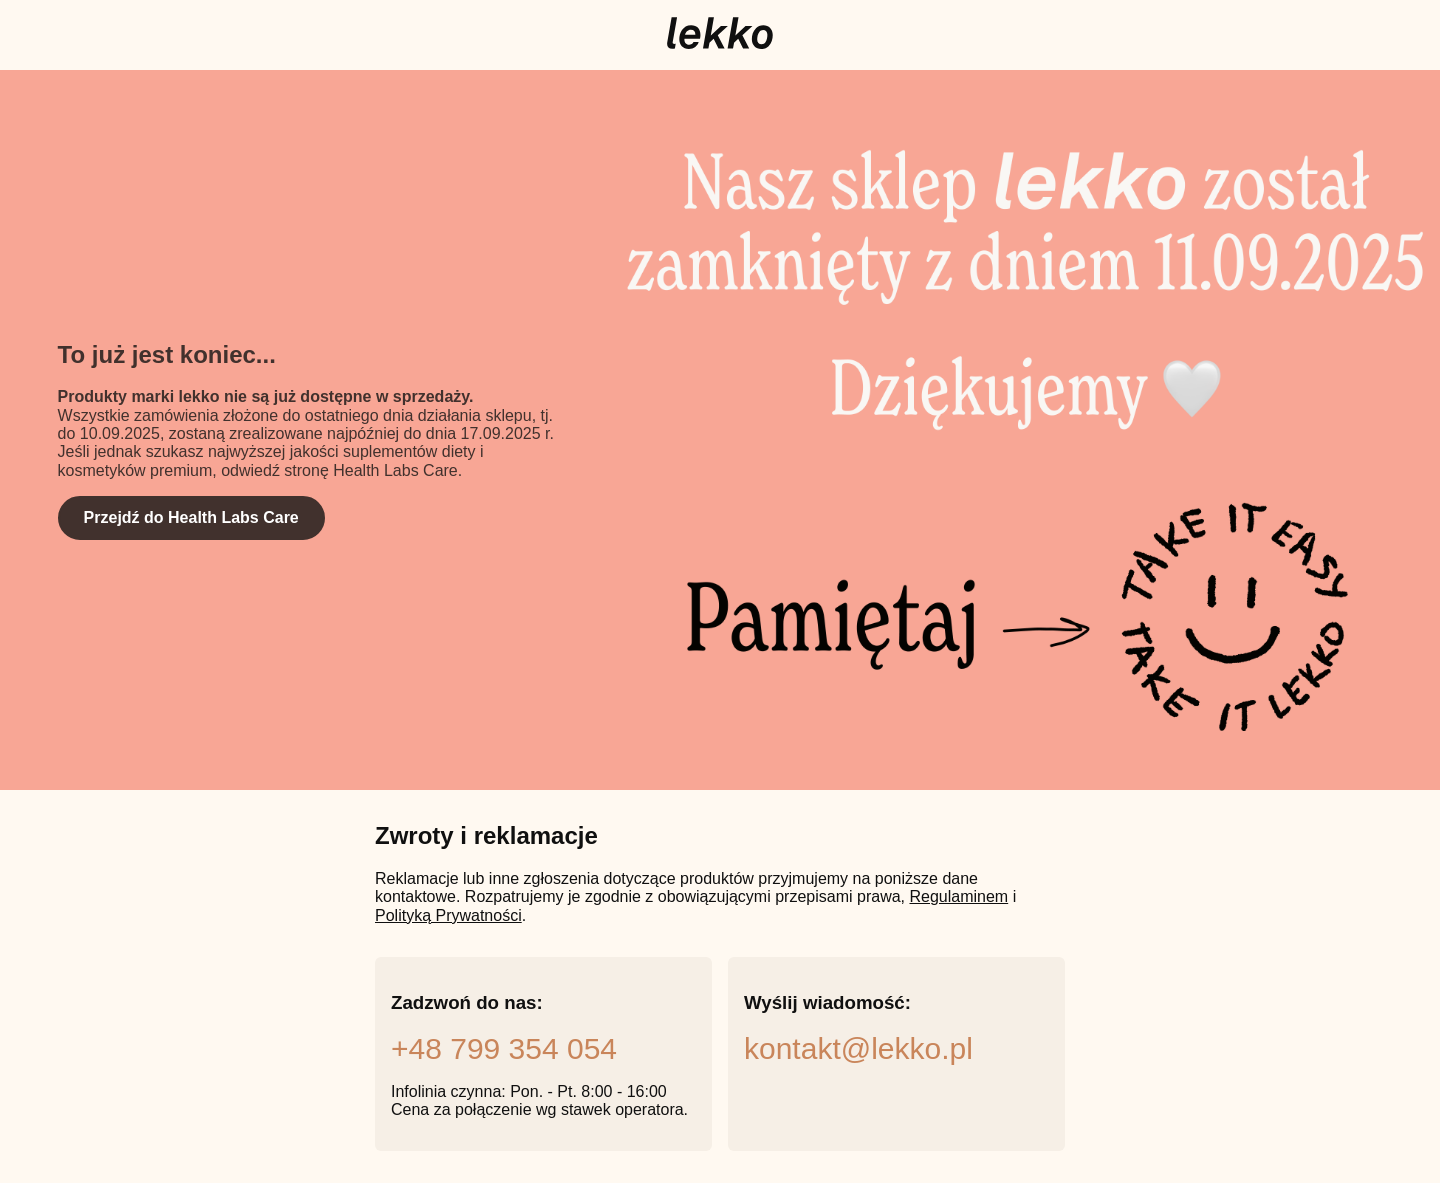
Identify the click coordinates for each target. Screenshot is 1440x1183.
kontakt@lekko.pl (858, 1048)
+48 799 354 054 (504, 1048)
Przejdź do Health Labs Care (191, 517)
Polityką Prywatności (448, 915)
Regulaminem (958, 896)
